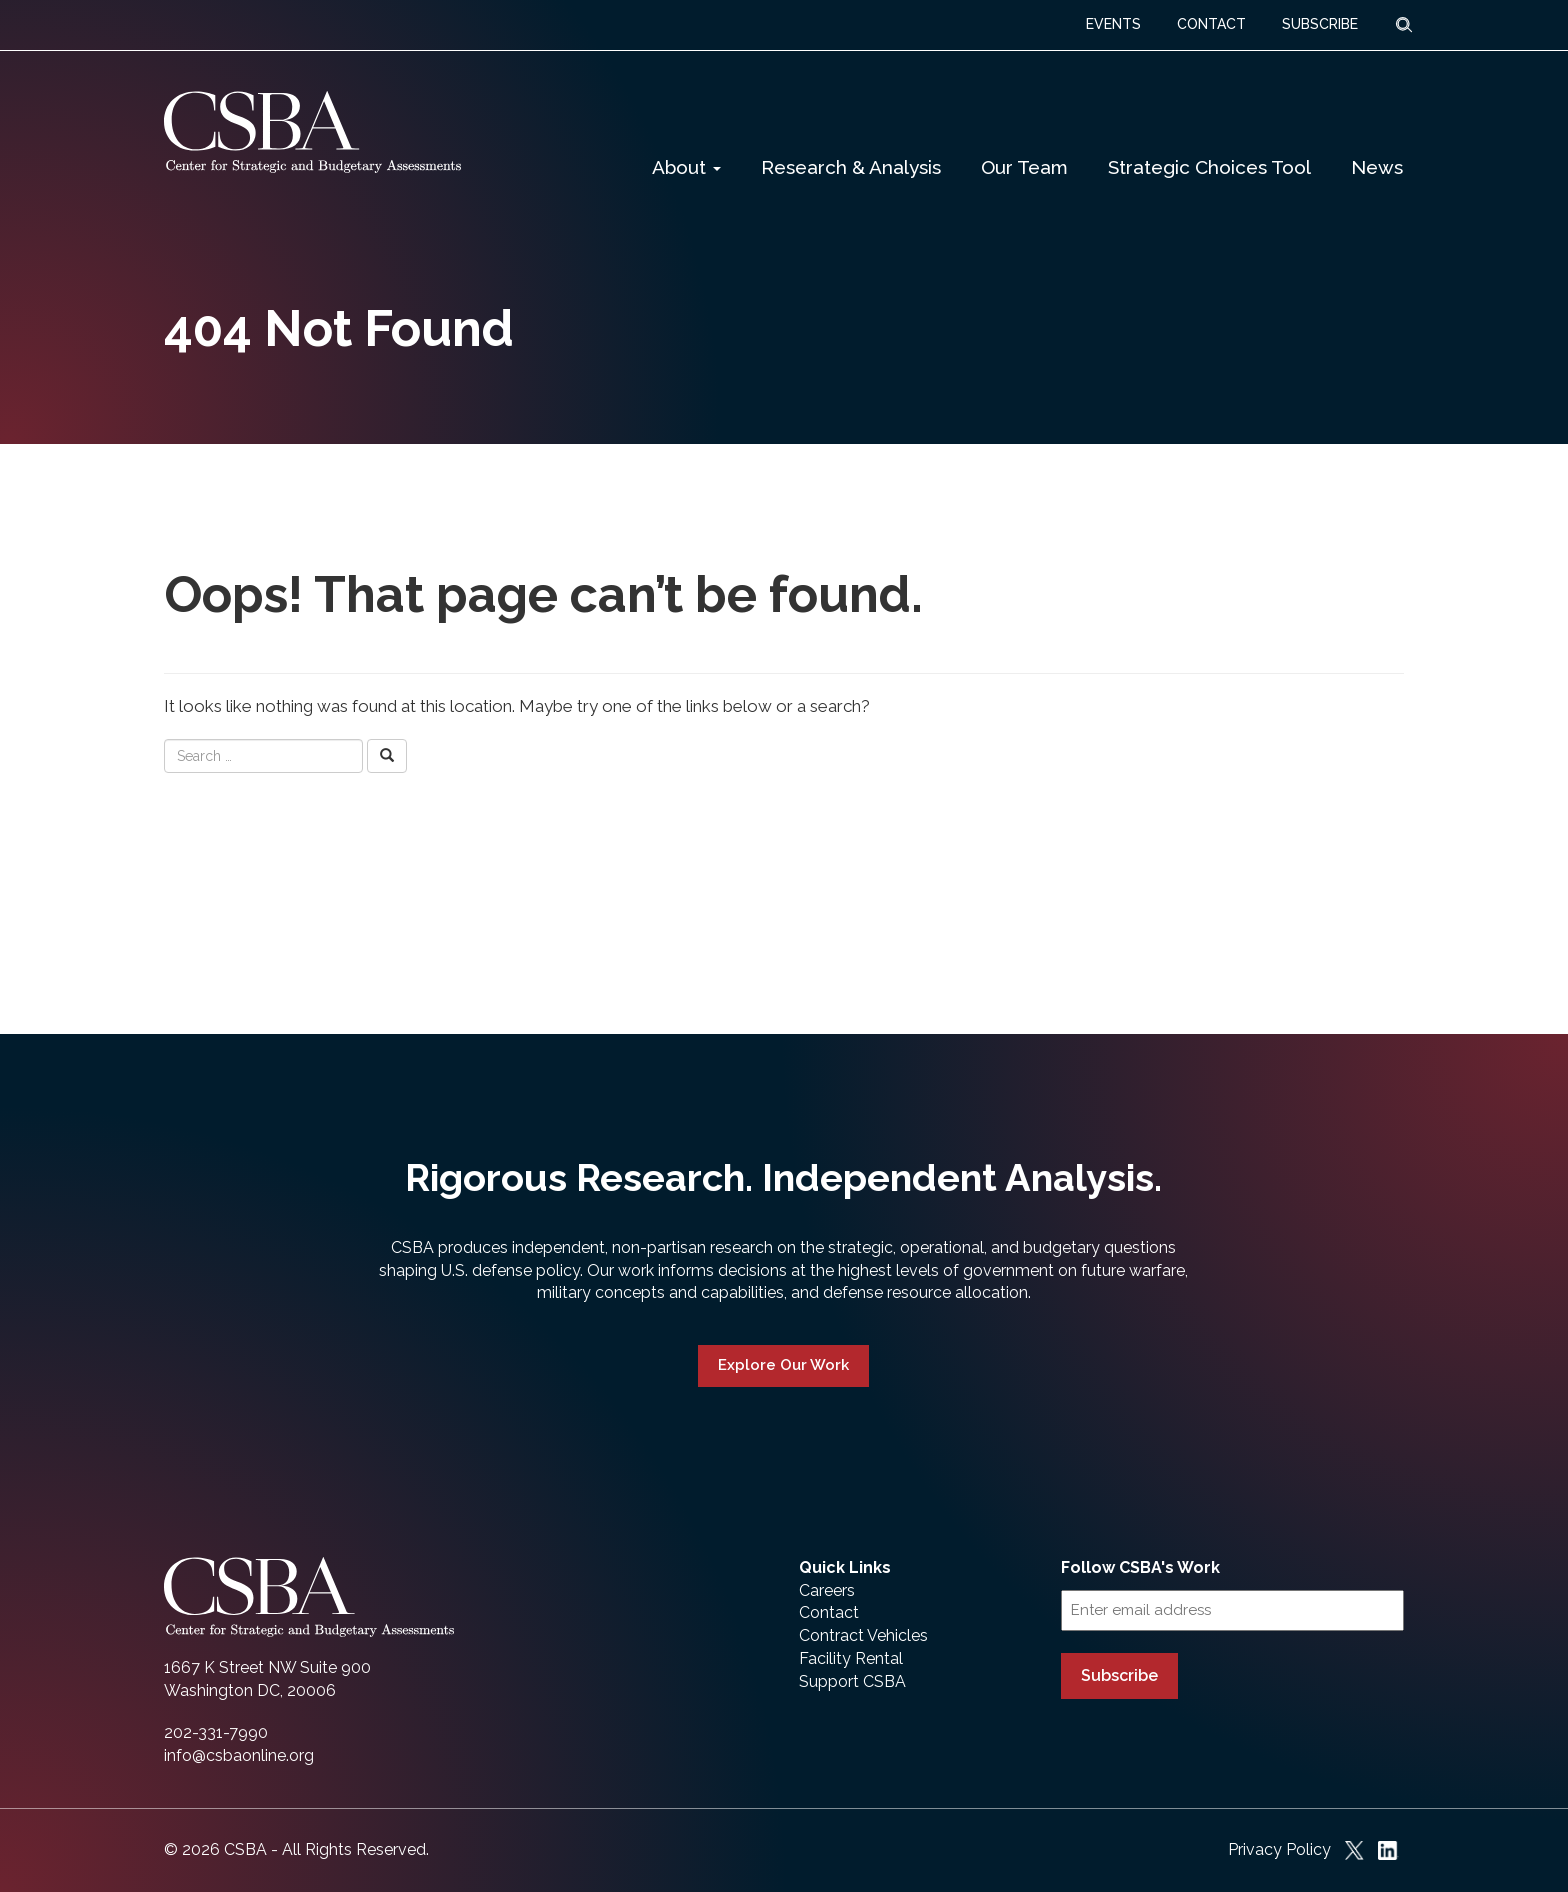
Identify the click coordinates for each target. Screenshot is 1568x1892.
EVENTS (1113, 24)
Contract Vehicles (863, 1635)
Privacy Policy (1279, 1849)
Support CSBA (852, 1681)
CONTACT (1211, 24)
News (1377, 167)
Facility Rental (851, 1658)
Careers (827, 1590)
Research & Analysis (851, 167)
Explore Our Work (783, 1365)
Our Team (1024, 167)
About (686, 167)
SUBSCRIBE (1320, 24)
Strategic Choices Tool (1209, 167)
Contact (829, 1612)
